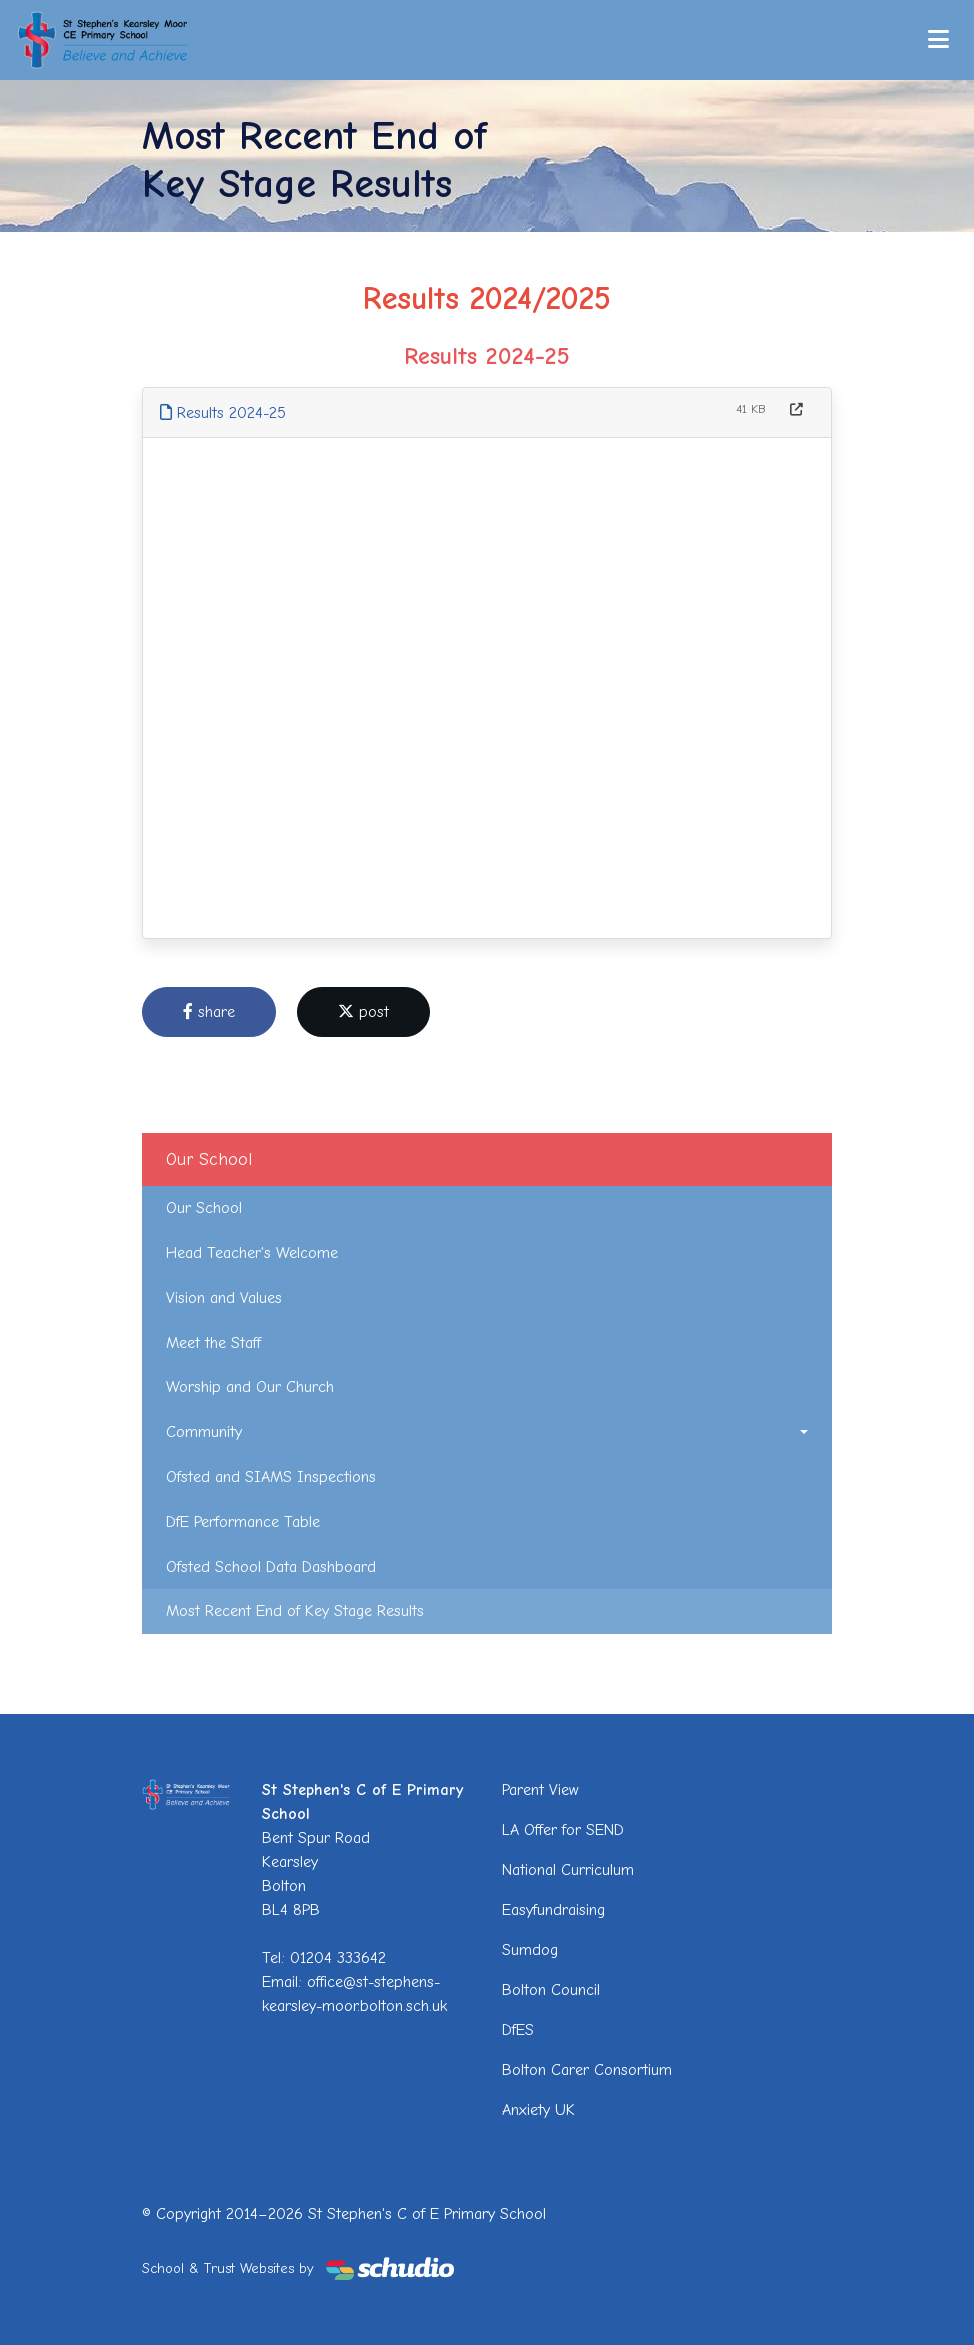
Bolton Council (551, 1990)
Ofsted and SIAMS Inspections (271, 1477)
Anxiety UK (538, 2110)
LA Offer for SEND (563, 1830)
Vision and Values (224, 1298)
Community (204, 1432)
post (363, 1012)
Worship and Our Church (250, 1387)
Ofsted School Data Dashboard (271, 1567)
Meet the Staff (213, 1343)
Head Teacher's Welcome (252, 1253)
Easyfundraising (553, 1910)
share (209, 1012)
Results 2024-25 (223, 413)
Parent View (540, 1790)
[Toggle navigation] (938, 39)
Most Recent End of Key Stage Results (295, 1611)
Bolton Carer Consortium (587, 2070)
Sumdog (530, 1950)
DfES (518, 2030)
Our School (204, 1208)
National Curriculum (568, 1870)
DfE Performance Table (243, 1522)
